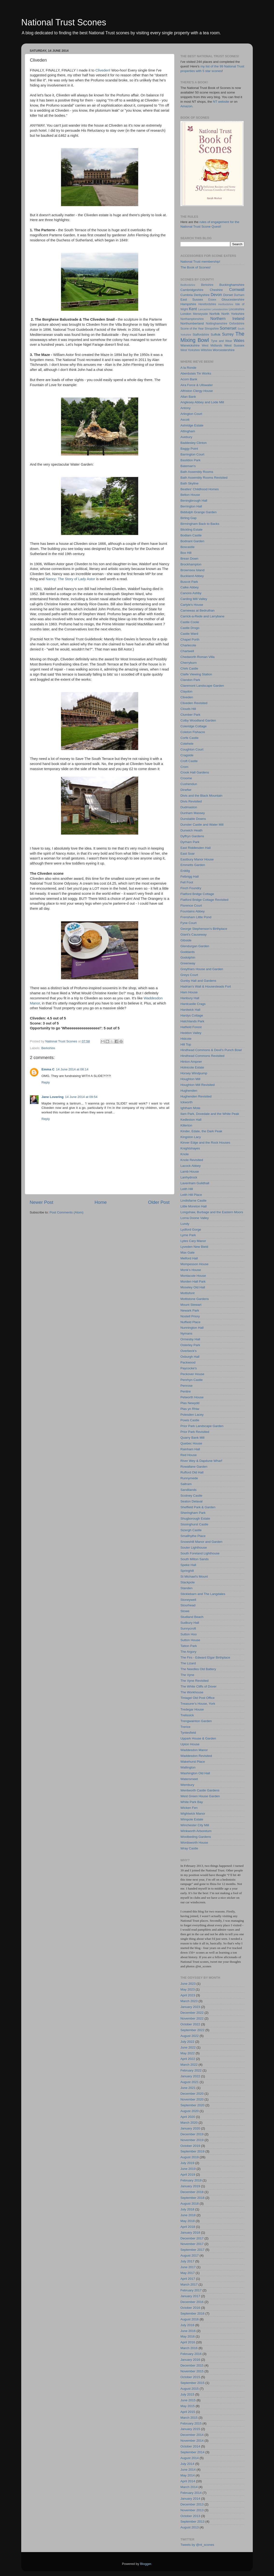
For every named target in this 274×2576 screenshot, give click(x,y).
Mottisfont (187, 1293)
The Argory (188, 1651)
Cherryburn (188, 662)
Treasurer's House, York (197, 1703)
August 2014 (189, 2458)
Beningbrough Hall (193, 500)
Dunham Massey (192, 813)
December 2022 (192, 2012)
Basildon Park (190, 460)
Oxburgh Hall (189, 1356)
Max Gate (187, 1252)
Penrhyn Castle (191, 1380)
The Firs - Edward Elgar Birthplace (205, 1657)
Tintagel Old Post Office (197, 1698)
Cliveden (102, 70)
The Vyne (187, 1675)
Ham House (189, 992)
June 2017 (188, 2267)
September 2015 (192, 2383)
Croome (186, 778)
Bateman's (188, 466)
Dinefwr (186, 790)
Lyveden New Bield (194, 1246)
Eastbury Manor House (197, 859)
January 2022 (190, 2076)
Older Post (159, 1202)
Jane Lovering (52, 1097)
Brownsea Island (192, 570)
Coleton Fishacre (192, 732)
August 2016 (189, 2319)
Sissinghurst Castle (194, 1524)
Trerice (185, 1727)
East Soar (187, 853)
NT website (221, 101)
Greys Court (189, 975)
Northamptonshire (192, 319)
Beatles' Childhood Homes (199, 489)
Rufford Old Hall (192, 1472)
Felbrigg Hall (189, 876)
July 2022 (187, 2041)
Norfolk (214, 314)
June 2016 (188, 2331)
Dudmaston (188, 807)
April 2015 (187, 2412)
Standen (186, 1588)
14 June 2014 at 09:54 (81, 1097)
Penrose (186, 1385)
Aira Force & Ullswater (196, 385)
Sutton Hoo (188, 1634)
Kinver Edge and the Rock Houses (205, 1142)
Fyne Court (188, 923)
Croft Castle (189, 761)
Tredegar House (192, 1709)
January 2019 (190, 2186)
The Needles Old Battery (198, 1669)
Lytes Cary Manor (193, 1241)
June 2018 (188, 2215)
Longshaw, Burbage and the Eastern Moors (211, 1212)
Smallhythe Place (193, 1536)
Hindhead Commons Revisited (202, 1056)
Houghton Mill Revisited (197, 1085)
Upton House (189, 1744)
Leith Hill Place (191, 1195)
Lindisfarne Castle (193, 1200)
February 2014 (191, 2493)
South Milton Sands (194, 1559)
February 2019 (191, 2180)
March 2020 (189, 2122)
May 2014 (187, 2475)
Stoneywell (188, 1600)
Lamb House (189, 1171)
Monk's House (190, 1270)
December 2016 (192, 2302)
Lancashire (204, 309)
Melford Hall (189, 1258)
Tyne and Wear (221, 341)
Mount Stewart (190, 1304)
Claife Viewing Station (196, 674)
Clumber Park (190, 714)
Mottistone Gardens (194, 1299)
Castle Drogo (189, 628)
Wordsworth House (194, 1842)
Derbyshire (202, 295)
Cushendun (188, 784)
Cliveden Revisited (193, 703)
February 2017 (191, 2290)
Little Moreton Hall (193, 1206)
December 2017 (192, 2238)
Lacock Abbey (190, 1166)
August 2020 (189, 2111)
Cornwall (236, 289)
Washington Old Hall (195, 1773)
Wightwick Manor (192, 1813)
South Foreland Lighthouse (199, 1553)
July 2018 (187, 2209)
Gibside (186, 940)
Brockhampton (190, 564)
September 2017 (192, 2249)
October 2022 (190, 2024)
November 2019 (192, 2140)
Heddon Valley (190, 1033)
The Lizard (188, 1663)
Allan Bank (188, 396)
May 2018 (187, 2221)
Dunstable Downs (193, 819)
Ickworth (186, 1102)
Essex (212, 299)
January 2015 (190, 2429)
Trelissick (187, 1715)
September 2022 (192, 2030)
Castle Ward (189, 633)
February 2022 (191, 2070)
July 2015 (187, 2394)
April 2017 (187, 2278)
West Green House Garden (200, 1796)
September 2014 (192, 2452)
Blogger (145, 2564)
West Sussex (234, 345)
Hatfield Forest (191, 1027)
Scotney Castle (191, 1495)
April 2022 (187, 2059)
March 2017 (189, 2284)
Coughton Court (191, 749)
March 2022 (189, 2064)
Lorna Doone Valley (194, 1218)
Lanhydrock (188, 1177)
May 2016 (187, 2336)
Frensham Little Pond (195, 917)
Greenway (187, 963)
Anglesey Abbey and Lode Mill (202, 402)
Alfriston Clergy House (196, 391)
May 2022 (187, 2053)
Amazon (186, 106)
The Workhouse (191, 1692)
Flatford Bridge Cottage (197, 894)
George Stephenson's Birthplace (203, 929)
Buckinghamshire (231, 285)
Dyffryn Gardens (192, 836)
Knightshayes (190, 1148)
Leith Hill (186, 1189)
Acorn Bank (188, 379)
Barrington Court (192, 454)
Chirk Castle (189, 668)
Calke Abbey (189, 587)
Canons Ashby (190, 593)
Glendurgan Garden (194, 946)
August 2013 (189, 2527)
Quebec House (191, 1443)
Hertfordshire (225, 304)
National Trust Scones (63, 22)
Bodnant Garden (192, 541)
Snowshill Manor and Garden (201, 1542)
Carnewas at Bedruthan (197, 610)
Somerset (228, 328)
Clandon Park (190, 680)
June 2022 (188, 2047)
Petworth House (192, 1397)
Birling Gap (188, 518)
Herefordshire (207, 304)
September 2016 (192, 2313)
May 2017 (187, 2273)
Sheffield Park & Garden (197, 1507)
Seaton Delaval (191, 1501)
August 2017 (189, 2255)
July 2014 (187, 2464)
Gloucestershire (232, 299)
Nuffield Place (190, 1322)
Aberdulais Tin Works (195, 373)
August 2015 (189, 2388)
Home (101, 1202)
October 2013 (190, 2516)
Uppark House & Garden (198, 1738)
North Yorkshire (232, 314)
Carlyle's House (191, 604)
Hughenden (188, 1090)
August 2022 (189, 2036)
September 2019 (192, 2151)
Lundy (184, 1224)
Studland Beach (191, 1617)
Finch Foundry (190, 888)
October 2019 (190, 2146)
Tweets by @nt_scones (197, 2545)
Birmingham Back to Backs (199, 524)
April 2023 (187, 1995)
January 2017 (190, 2296)
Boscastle (187, 547)
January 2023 (190, 2007)
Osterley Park (190, 1345)
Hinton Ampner (191, 1061)
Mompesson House (194, 1264)
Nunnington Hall (192, 1327)
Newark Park (189, 1310)
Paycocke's (188, 1368)
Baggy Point (189, 448)
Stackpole (187, 1582)
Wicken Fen (189, 1808)
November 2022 (192, 2018)
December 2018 (192, 2192)
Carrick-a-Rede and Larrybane (202, 616)
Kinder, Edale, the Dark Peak (201, 1131)
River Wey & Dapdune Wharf (201, 1461)
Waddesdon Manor (194, 1750)
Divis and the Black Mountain (201, 795)
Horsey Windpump (193, 1073)
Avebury (186, 437)
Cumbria (186, 295)
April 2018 (187, 2227)
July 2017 (187, 2261)
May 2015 (187, 2406)
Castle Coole (189, 622)
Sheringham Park (193, 1513)
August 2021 (189, 2082)
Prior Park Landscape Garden (202, 1426)
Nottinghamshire (216, 323)
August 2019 (189, 2157)
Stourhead (187, 1605)
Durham (239, 295)
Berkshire (48, 1048)
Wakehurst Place (192, 1761)
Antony (185, 408)
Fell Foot (186, 882)
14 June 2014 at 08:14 (72, 1069)
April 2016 (187, 2342)
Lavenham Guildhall (194, 1183)
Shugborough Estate (195, 1518)
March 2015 (189, 2417)
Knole (184, 1154)
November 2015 (192, 2371)
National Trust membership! (200, 261)
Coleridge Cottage (193, 726)
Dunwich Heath (191, 830)
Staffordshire (200, 334)
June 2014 (188, 2469)
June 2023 (188, 1983)
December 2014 (192, 2435)
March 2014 (189, 2487)
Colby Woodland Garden (198, 720)
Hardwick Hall (190, 1009)
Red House (188, 1455)
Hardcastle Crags (193, 1004)
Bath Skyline (189, 483)
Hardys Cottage (191, 1015)
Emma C (48, 1069)
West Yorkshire (190, 350)
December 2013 (192, 2504)
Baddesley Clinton (193, 443)
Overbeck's (188, 1351)
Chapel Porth (189, 639)
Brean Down (189, 558)
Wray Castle (189, 1848)
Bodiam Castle (191, 535)
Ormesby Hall (190, 1339)
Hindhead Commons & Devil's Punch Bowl (211, 1050)
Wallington (188, 1767)
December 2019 (192, 2134)
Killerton (186, 1125)
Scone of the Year (192, 328)
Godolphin (187, 957)
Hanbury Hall (189, 998)
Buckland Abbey (192, 576)
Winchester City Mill (194, 1825)
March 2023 (189, 2001)
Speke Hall (188, 1565)
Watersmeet (189, 1779)
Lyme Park (188, 1235)
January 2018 (190, 2232)
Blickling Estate (191, 529)
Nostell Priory (190, 1316)
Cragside (186, 755)
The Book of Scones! (195, 267)
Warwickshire (190, 345)
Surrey (228, 334)
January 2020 (190, 2128)
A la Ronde (188, 367)
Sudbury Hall (189, 1622)
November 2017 (192, 2244)
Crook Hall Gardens (194, 772)
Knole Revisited (191, 1160)
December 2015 (192, 2365)
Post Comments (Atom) (66, 1212)
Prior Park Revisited (194, 1432)
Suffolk (215, 334)
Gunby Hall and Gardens (198, 980)
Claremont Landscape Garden (202, 685)
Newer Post (41, 1202)
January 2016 (190, 2359)
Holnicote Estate (192, 1067)
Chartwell (187, 651)
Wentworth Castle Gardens (199, 1790)
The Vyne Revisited (194, 1680)
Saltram (186, 1484)
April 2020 (187, 2117)
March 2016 (189, 2348)
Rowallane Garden (193, 1466)
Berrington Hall (191, 506)
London (185, 314)
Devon (216, 294)
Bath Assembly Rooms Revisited (203, 477)
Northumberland (192, 323)
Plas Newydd (189, 1403)
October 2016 (190, 2307)
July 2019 (187, 2163)
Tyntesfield (188, 1732)
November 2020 (192, 2099)
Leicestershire (220, 309)
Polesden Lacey (192, 1414)
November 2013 (192, 2510)
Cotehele (186, 743)
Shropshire (212, 328)
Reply (45, 1082)
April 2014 (187, 2481)
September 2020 (192, 2105)
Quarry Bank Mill (192, 1437)
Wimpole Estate (191, 1819)
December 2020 (192, 2093)
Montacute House (193, 1275)
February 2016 (191, 2354)
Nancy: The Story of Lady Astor (70, 579)
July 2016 (187, 2325)
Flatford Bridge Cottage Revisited (204, 900)
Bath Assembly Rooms (196, 472)
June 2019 (188, 2169)
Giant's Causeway (193, 934)
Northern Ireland (227, 318)
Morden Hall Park (193, 1281)
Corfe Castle (189, 738)
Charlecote (188, 645)
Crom (184, 767)
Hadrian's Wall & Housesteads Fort (205, 986)
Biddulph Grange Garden (198, 512)
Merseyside (200, 314)
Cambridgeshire (191, 290)
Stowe (185, 1611)
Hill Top (185, 1044)
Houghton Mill (190, 1079)
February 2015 (191, 2423)
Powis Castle (189, 1420)
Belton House (190, 495)
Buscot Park (189, 582)
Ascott (185, 419)
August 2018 (189, 2203)
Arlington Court (191, 414)
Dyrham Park (189, 842)
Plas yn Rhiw (189, 1409)
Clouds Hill (188, 709)
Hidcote (186, 1038)
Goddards (187, 952)
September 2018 (192, 2198)
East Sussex (191, 299)
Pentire (185, 1391)
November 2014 (192, 2440)
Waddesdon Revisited (196, 1756)
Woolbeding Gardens (195, 1837)
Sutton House (190, 1640)
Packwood (187, 1362)
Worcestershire (224, 350)
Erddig (185, 871)
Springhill (187, 1571)
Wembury (187, 1785)
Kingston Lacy (190, 1137)
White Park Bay (191, 1802)
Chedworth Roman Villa (197, 657)
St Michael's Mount (194, 1576)
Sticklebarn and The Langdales (202, 1594)
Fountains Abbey (192, 911)
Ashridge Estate (191, 425)
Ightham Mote (190, 1108)
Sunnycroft (188, 1628)
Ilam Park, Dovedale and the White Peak (209, 1114)
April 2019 (187, 2174)
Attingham (187, 431)
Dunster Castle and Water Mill (202, 824)
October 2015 (190, 2377)
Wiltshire (206, 350)
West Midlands (212, 345)
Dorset (228, 295)
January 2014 (190, 2498)
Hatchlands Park (192, 1021)
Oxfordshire (236, 323)
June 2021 (188, 2088)
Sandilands (188, 1490)
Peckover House (192, 1374)
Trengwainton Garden (196, 1721)
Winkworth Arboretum (196, 1831)
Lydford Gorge (190, 1229)
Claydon (186, 691)
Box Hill (186, 553)
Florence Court (191, 905)
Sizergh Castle (191, 1530)
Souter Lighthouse (193, 1547)
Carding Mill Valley (193, 599)
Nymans (186, 1333)
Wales (239, 340)
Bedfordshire (187, 284)
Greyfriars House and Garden (201, 969)
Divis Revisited (191, 801)
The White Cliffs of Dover (198, 1686)
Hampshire (188, 304)
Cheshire (216, 290)
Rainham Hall (190, 1449)
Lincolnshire (236, 309)
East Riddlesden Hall (195, 848)
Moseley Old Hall (192, 1287)
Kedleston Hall (190, 1119)
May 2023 (187, 1989)
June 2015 (188, 2400)
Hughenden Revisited (196, 1096)
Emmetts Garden (192, 865)
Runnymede (189, 1478)
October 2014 (190, 2446)
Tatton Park (188, 1646)
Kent (193, 309)
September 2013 (192, 2521)
